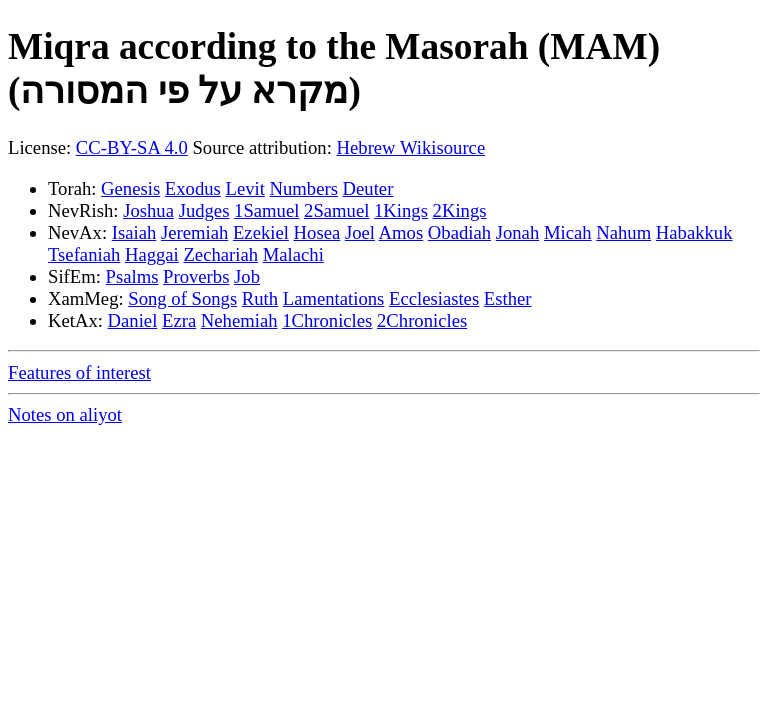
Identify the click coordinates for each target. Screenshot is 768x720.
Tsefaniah (84, 254)
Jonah (518, 232)
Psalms (132, 276)
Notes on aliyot (65, 414)
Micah (568, 232)
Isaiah (134, 232)
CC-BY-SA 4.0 (132, 147)
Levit (244, 188)
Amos (401, 232)
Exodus (193, 188)
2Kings (460, 210)
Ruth (260, 298)
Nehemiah (239, 320)
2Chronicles (422, 320)
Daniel (133, 320)
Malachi (293, 254)
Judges (204, 210)
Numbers (304, 188)
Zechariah (220, 254)
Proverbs (196, 276)
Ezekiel (261, 232)
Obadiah (459, 232)
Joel (360, 232)
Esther (508, 298)
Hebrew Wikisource (411, 147)
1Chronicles (327, 320)
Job (247, 276)
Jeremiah (194, 232)
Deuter (368, 188)
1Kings (401, 210)
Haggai (152, 254)
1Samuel (266, 210)
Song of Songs (182, 298)
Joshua (148, 210)
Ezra (179, 320)
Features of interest (79, 372)
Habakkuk (694, 232)
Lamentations (334, 298)
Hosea (317, 232)
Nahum (623, 232)
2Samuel (336, 210)
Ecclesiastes (434, 298)
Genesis (130, 188)
